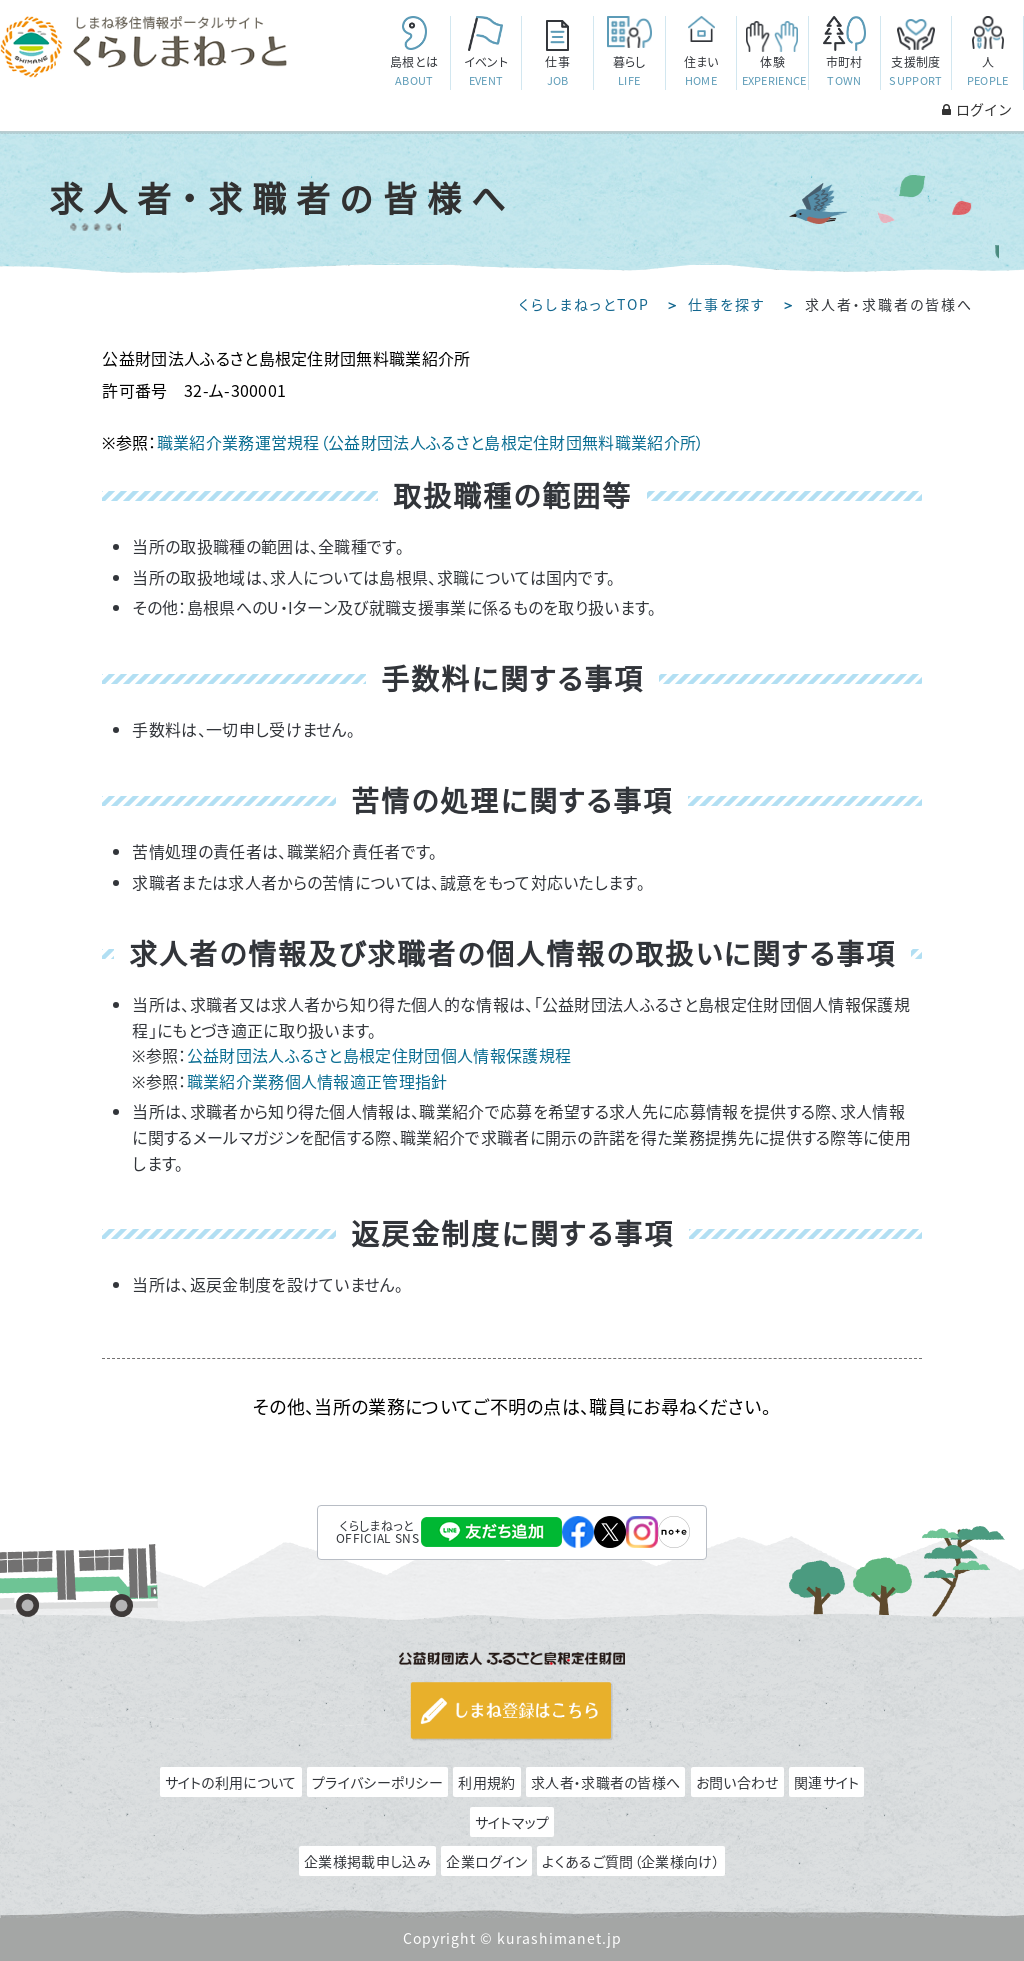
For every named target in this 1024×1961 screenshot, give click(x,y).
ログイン (977, 109)
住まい (701, 71)
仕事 (558, 71)
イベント (486, 71)
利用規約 (486, 1782)
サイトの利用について (231, 1782)
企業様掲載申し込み (367, 1861)
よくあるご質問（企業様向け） (630, 1861)
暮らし (629, 71)
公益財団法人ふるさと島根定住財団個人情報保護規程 (379, 1055)
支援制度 (916, 71)
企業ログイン (486, 1861)
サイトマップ (512, 1822)
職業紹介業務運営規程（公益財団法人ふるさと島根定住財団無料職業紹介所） (431, 442)
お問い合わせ (737, 1782)
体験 (774, 71)
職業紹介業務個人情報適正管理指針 (317, 1081)
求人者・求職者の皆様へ (605, 1782)
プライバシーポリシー (377, 1782)
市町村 (844, 71)
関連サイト (827, 1782)
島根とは (414, 71)
